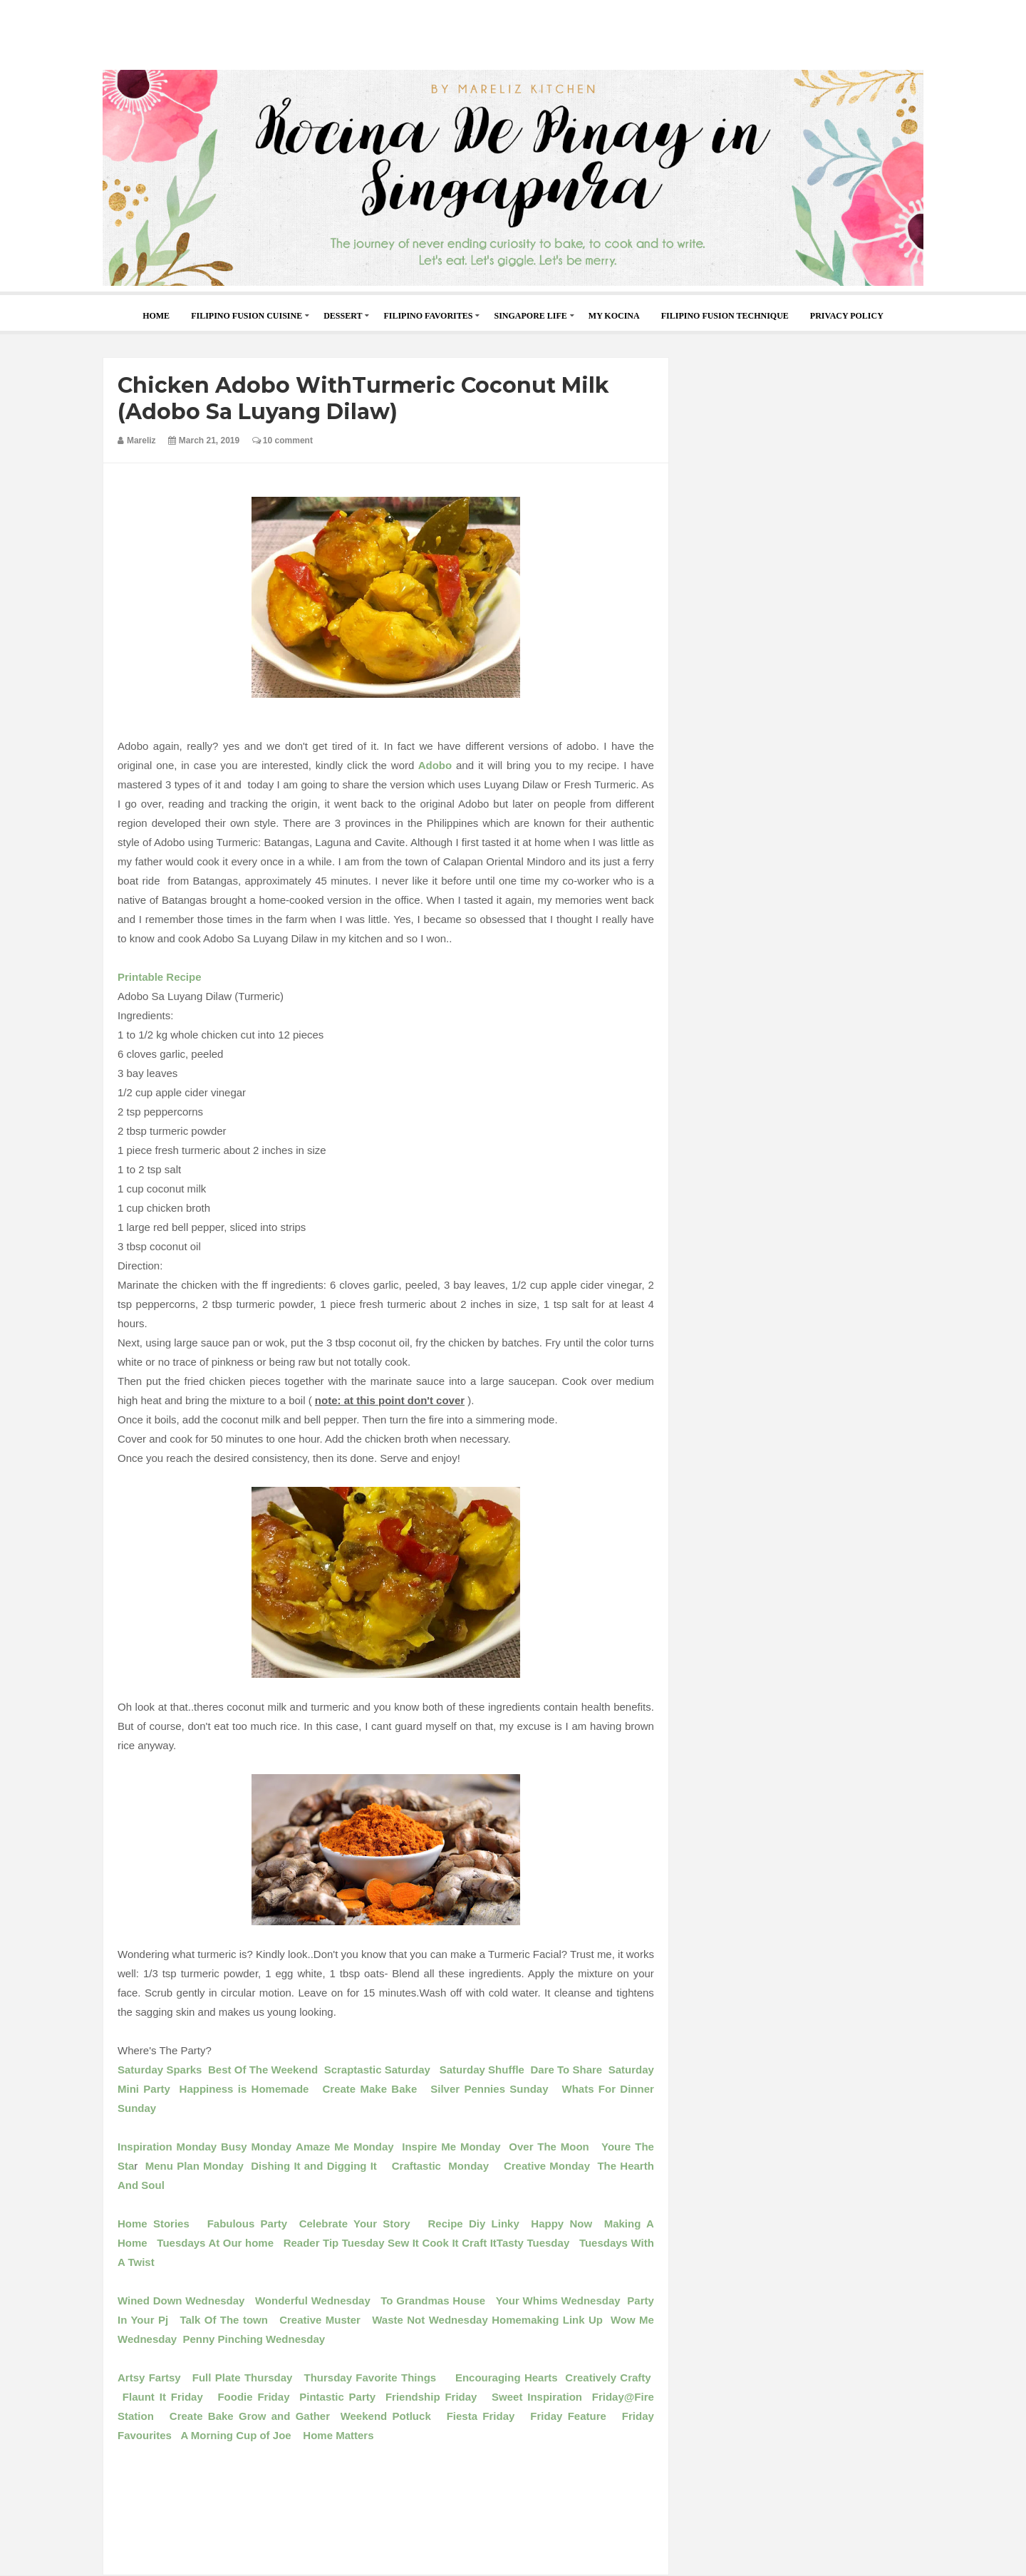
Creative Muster (320, 2320)
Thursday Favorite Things (372, 2377)
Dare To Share (566, 2070)
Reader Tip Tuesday (334, 2243)
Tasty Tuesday (533, 2243)
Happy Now (561, 2223)
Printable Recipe (160, 977)
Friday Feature (568, 2416)
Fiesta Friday (477, 2416)
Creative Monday (551, 2166)
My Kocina (614, 316)
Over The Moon (549, 2146)
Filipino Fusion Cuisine (246, 316)
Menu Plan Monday (194, 2166)
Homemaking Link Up (547, 2320)
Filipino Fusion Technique (725, 316)
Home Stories (156, 2223)
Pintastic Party (342, 2397)
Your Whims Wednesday (562, 2300)
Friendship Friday (431, 2397)
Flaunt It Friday (160, 2397)
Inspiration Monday (167, 2146)
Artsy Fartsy (151, 2377)
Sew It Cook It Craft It (442, 2243)
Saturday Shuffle (482, 2070)
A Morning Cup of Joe (235, 2435)
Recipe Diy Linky (473, 2223)
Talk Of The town (225, 2320)
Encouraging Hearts (506, 2377)
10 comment (282, 440)
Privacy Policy (847, 316)
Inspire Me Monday (449, 2146)
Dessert (342, 316)
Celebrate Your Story (354, 2223)
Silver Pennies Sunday (489, 2089)
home (156, 316)
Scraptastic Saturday (379, 2070)
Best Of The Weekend (263, 2070)
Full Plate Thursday (242, 2377)
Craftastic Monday (438, 2166)
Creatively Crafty (608, 2377)
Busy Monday (256, 2146)
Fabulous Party (247, 2223)
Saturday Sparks (160, 2070)
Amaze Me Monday (345, 2146)
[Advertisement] (513, 32)
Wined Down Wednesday (181, 2300)
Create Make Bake (368, 2089)
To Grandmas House (432, 2300)
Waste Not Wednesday (428, 2320)
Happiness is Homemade (244, 2089)
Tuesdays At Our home (215, 2243)
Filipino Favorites (427, 316)
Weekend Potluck (386, 2416)
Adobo (433, 765)
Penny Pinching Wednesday (253, 2339)
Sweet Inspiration (537, 2397)
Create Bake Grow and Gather (250, 2416)
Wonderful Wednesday (312, 2300)
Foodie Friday (255, 2397)
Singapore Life (530, 316)
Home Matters (335, 2435)
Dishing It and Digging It (315, 2166)
